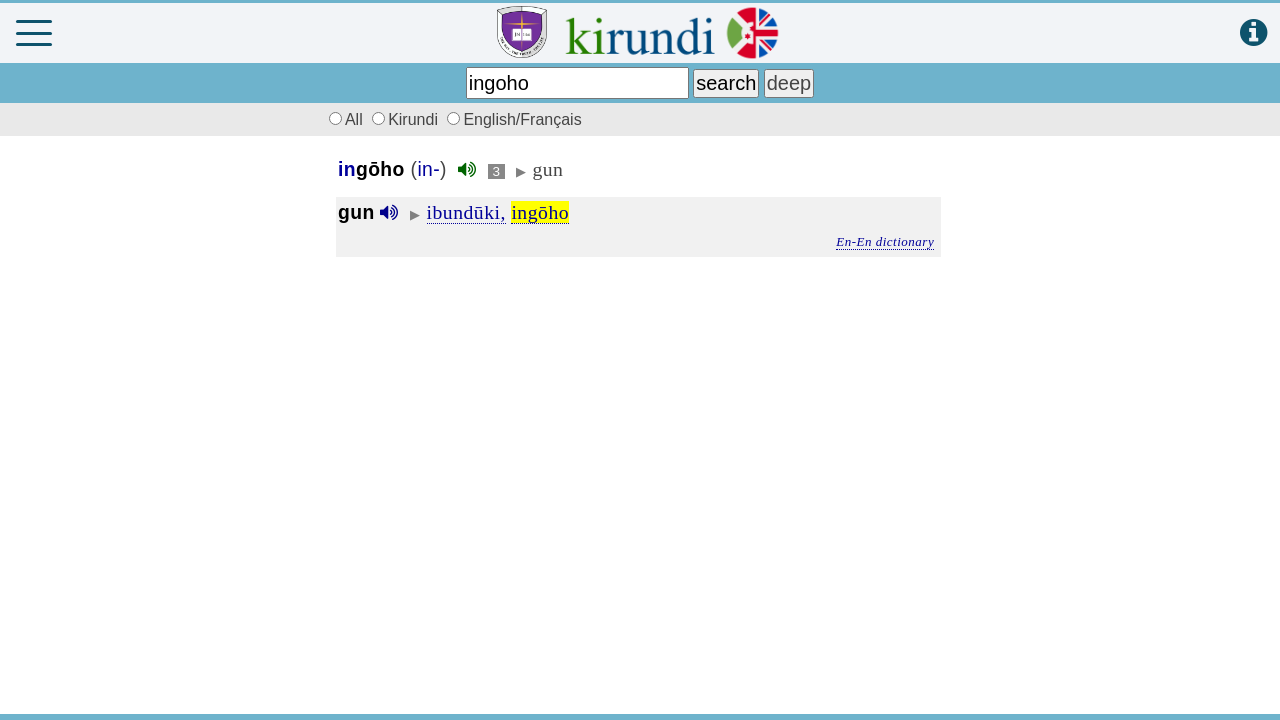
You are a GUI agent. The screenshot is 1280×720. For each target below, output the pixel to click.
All (343, 119)
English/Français (514, 119)
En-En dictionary (885, 241)
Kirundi (407, 119)
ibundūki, (466, 212)
